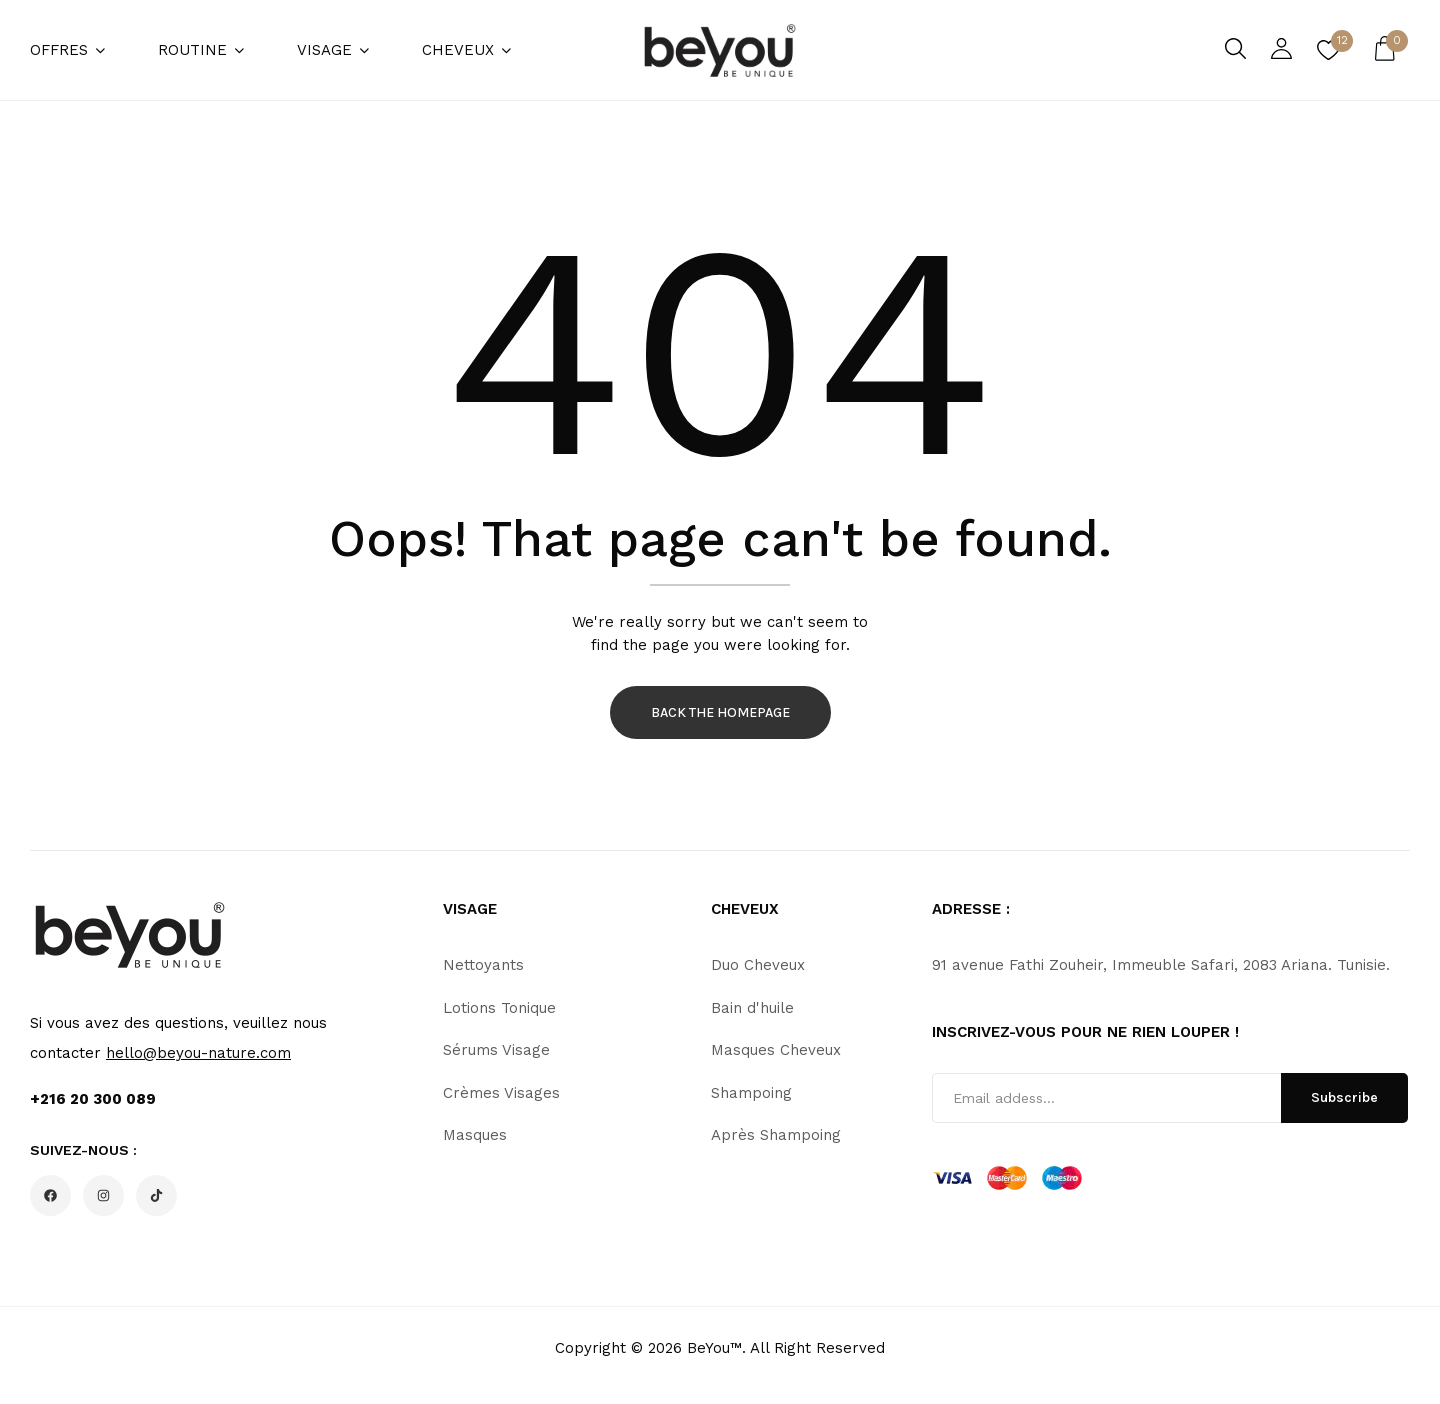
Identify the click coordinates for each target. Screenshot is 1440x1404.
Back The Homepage (720, 712)
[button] (1385, 50)
